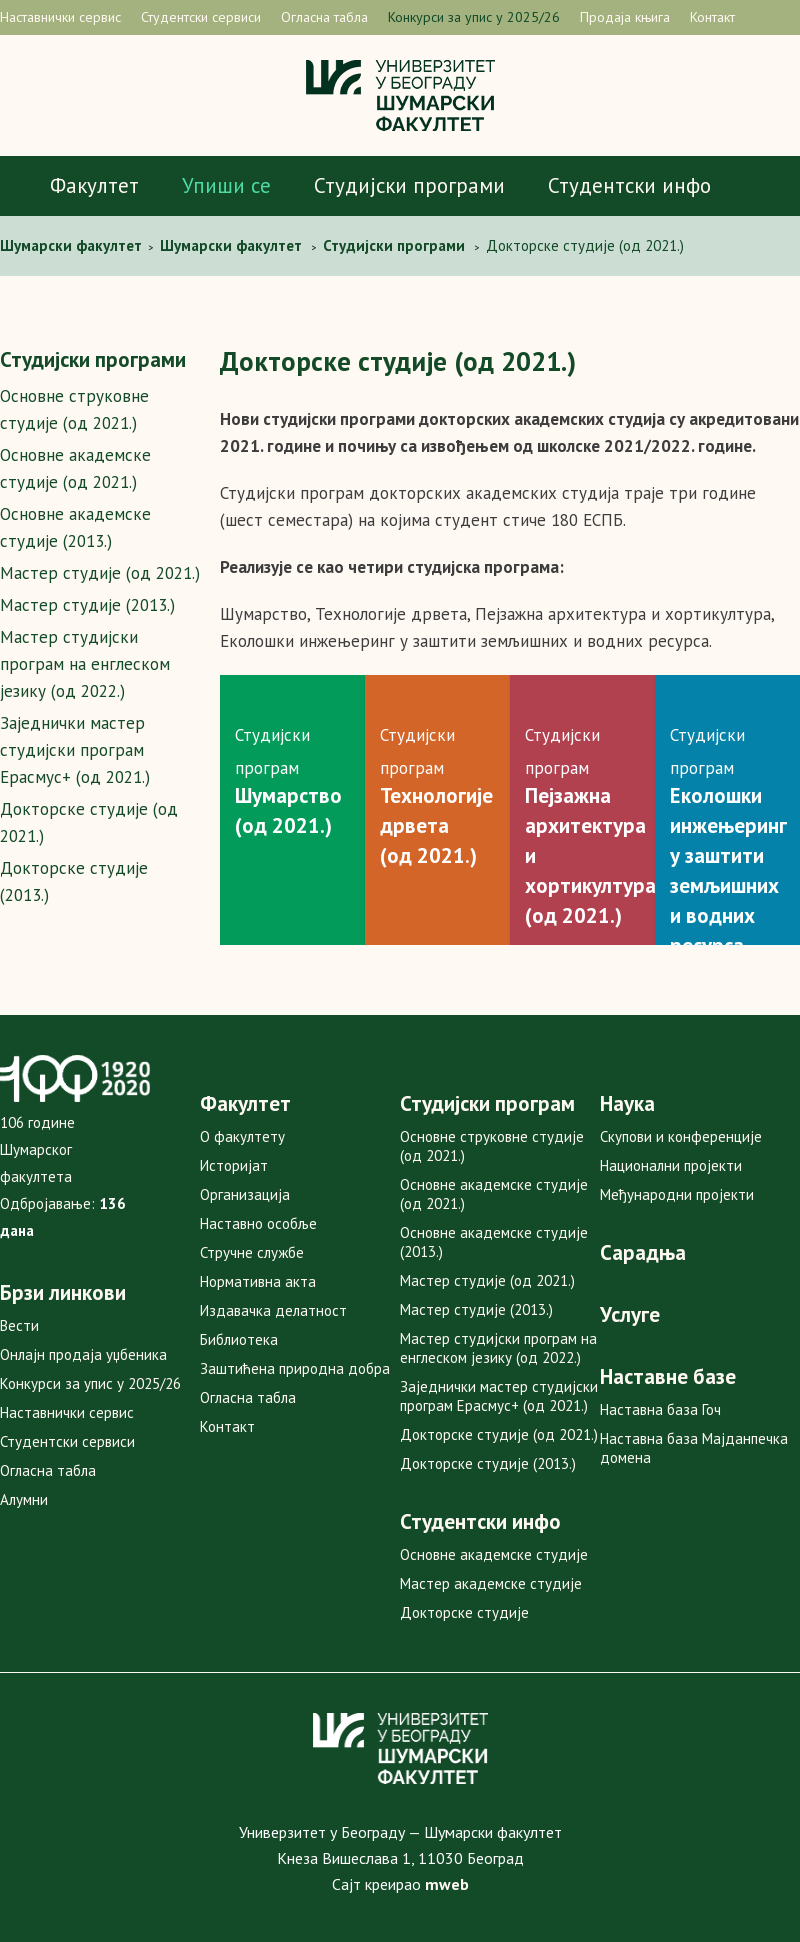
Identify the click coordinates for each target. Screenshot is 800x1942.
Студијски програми (409, 185)
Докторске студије (464, 1612)
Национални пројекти (671, 1165)
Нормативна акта (258, 1281)
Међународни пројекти (677, 1194)
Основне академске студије (494, 1554)
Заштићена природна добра (295, 1368)
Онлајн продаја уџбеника (83, 1354)
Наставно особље (258, 1223)
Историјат (234, 1165)
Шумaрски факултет (73, 245)
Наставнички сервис (60, 17)
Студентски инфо (629, 185)
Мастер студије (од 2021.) (100, 573)
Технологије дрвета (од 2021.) (436, 825)
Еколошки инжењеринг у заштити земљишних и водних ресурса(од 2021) (728, 885)
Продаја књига (625, 17)
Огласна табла (324, 17)
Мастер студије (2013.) (87, 605)
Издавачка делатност (273, 1310)
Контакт (712, 17)
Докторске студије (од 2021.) (499, 1434)
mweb (447, 1884)
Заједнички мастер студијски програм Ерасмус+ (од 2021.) (75, 750)
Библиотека (239, 1339)
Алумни (24, 1499)
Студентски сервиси (201, 17)
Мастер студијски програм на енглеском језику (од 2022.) (85, 664)
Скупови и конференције (681, 1136)
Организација (245, 1194)
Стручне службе (252, 1252)
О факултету (242, 1136)
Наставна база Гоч (660, 1409)
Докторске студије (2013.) (488, 1463)
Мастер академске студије (491, 1583)
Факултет (94, 185)
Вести (19, 1325)
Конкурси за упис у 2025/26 (474, 17)
